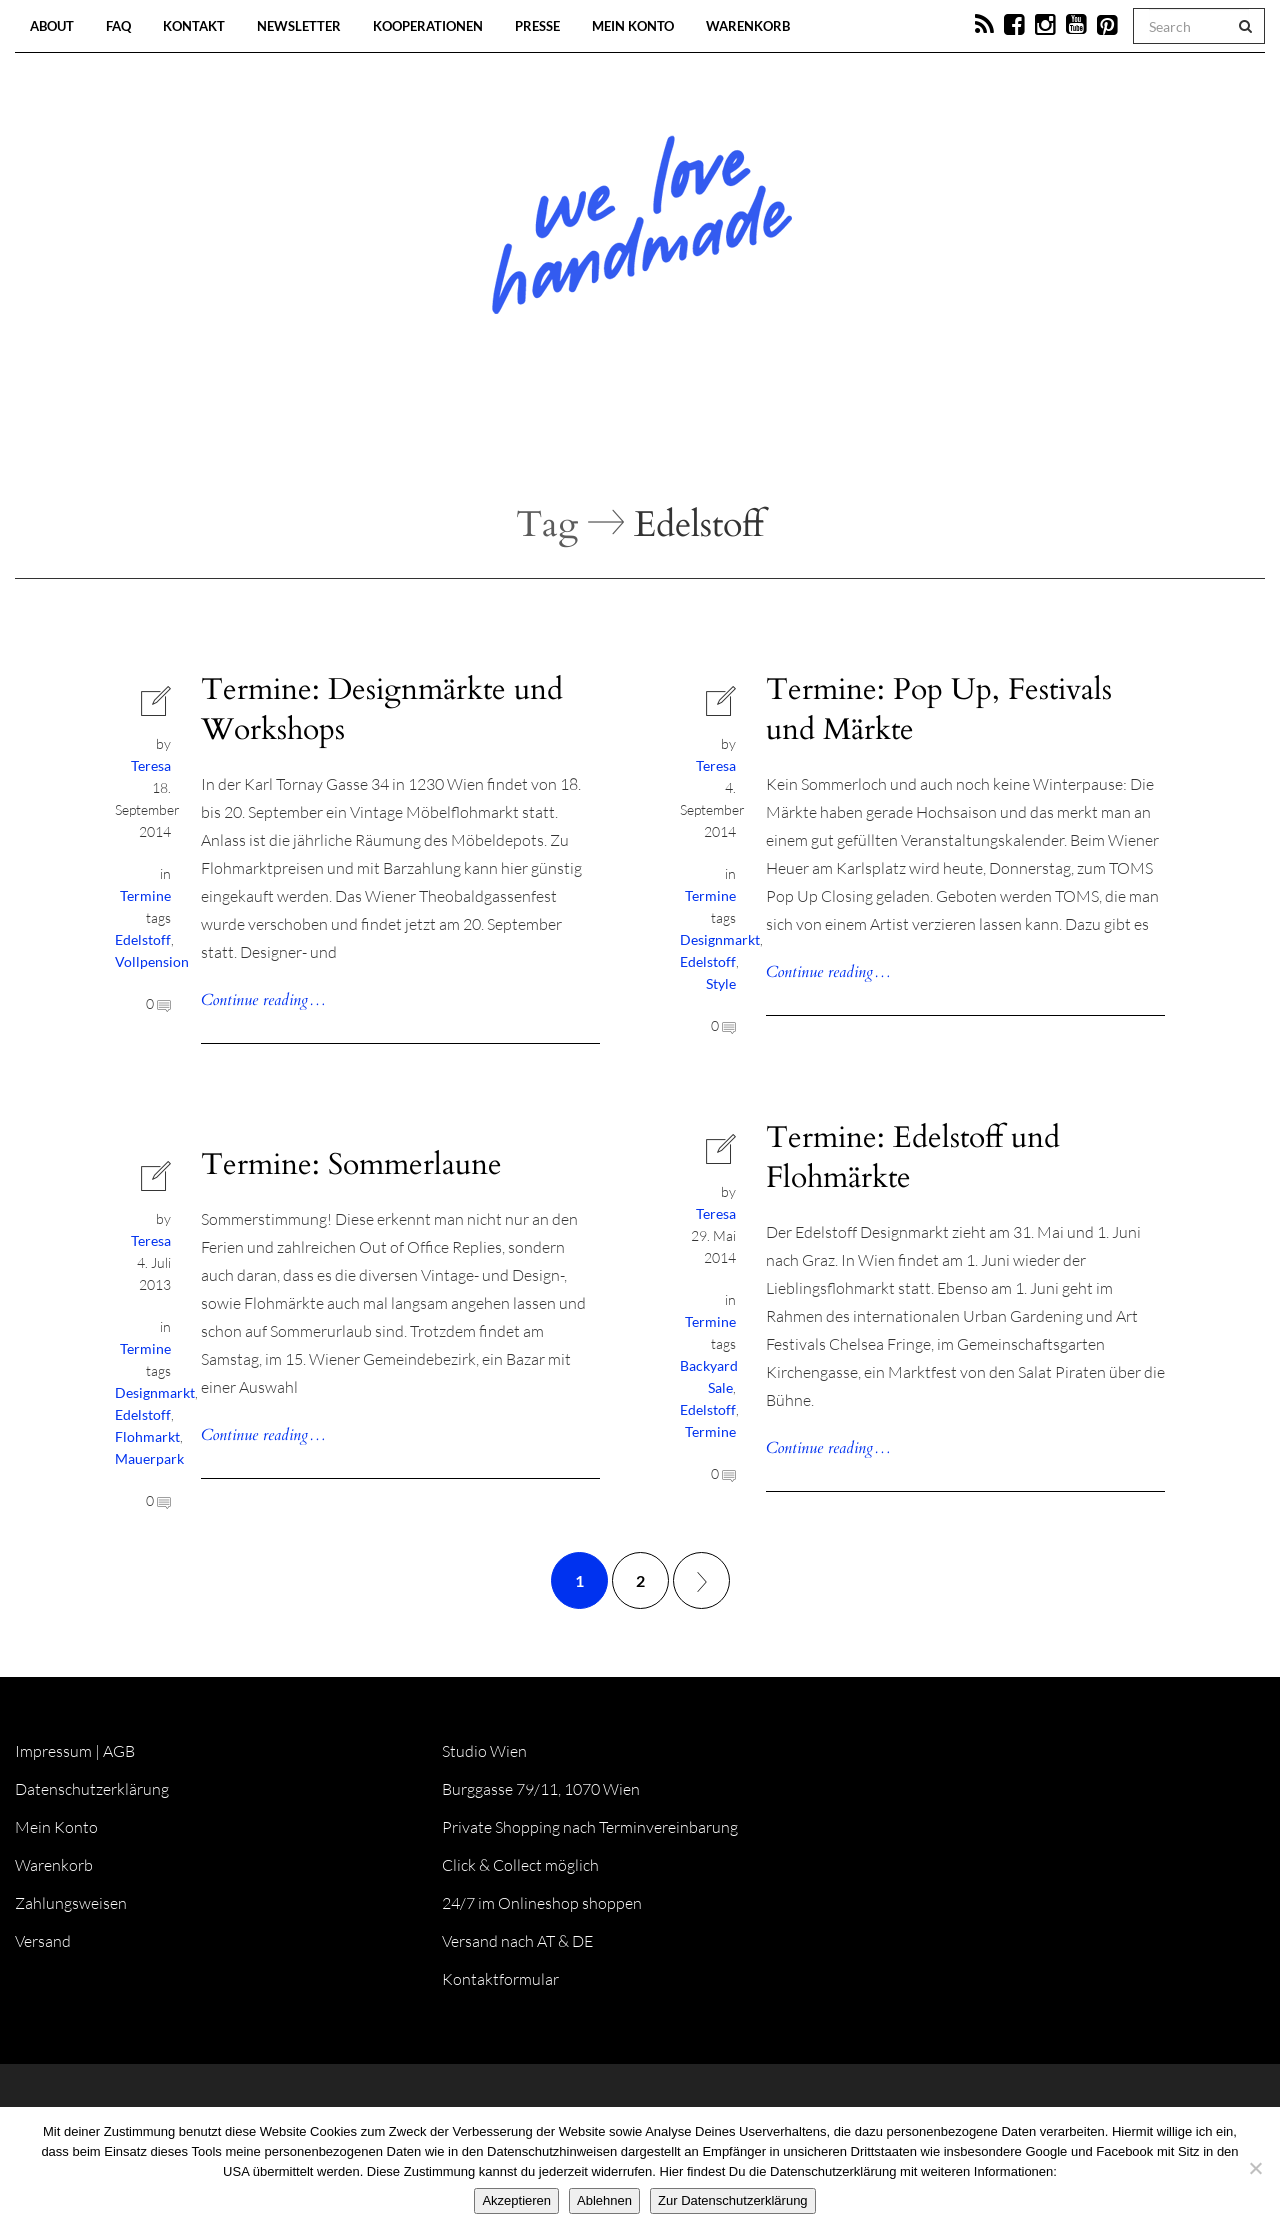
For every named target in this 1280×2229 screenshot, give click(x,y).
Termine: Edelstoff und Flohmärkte (913, 1157)
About (52, 26)
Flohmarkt (147, 1436)
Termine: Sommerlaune (351, 1164)
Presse (537, 26)
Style (721, 983)
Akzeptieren (516, 2200)
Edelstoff (143, 939)
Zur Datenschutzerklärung (733, 2200)
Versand (43, 1941)
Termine (145, 895)
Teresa (151, 765)
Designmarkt (720, 939)
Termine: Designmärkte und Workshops (382, 709)
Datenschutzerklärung (92, 1789)
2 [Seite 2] (640, 1580)
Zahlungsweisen (71, 1903)
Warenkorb (748, 26)
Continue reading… (263, 1000)
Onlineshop (812, 440)
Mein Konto (633, 26)
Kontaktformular (500, 1979)
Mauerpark (149, 1458)
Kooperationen (428, 26)
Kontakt (194, 26)
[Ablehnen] (1255, 2168)
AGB (119, 1751)
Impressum (53, 1751)
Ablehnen (604, 2200)
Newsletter (299, 26)
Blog (434, 440)
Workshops (604, 440)
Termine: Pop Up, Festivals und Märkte (939, 709)
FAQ (118, 26)
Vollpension (152, 961)
